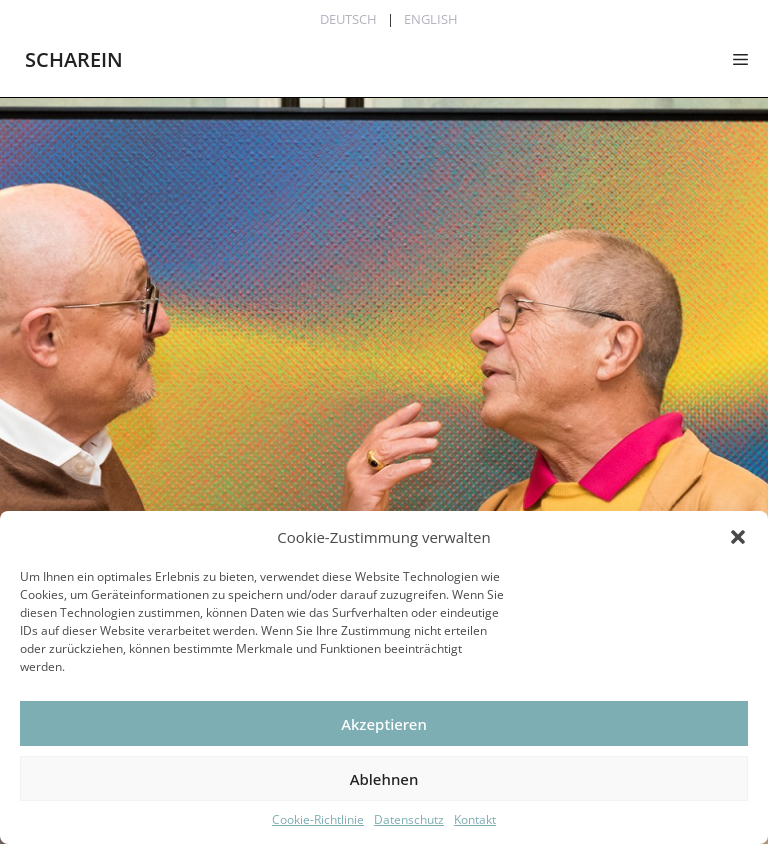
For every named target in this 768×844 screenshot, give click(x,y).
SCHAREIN (74, 59)
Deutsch (348, 19)
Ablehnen (384, 779)
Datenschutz (409, 819)
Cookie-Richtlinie (318, 819)
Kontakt (475, 819)
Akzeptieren (384, 724)
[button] (738, 537)
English (431, 19)
